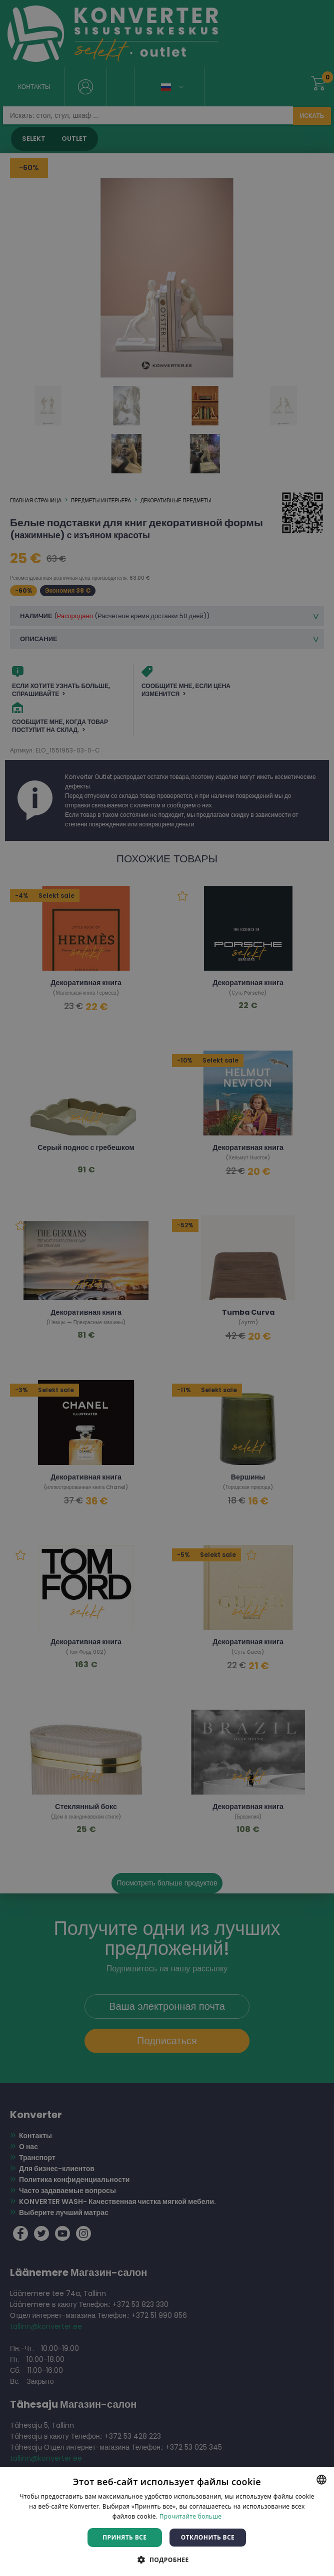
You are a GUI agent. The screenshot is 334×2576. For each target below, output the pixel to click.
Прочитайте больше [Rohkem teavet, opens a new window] (191, 2516)
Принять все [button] (124, 2537)
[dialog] (167, 1288)
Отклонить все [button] (207, 2537)
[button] (166, 2559)
